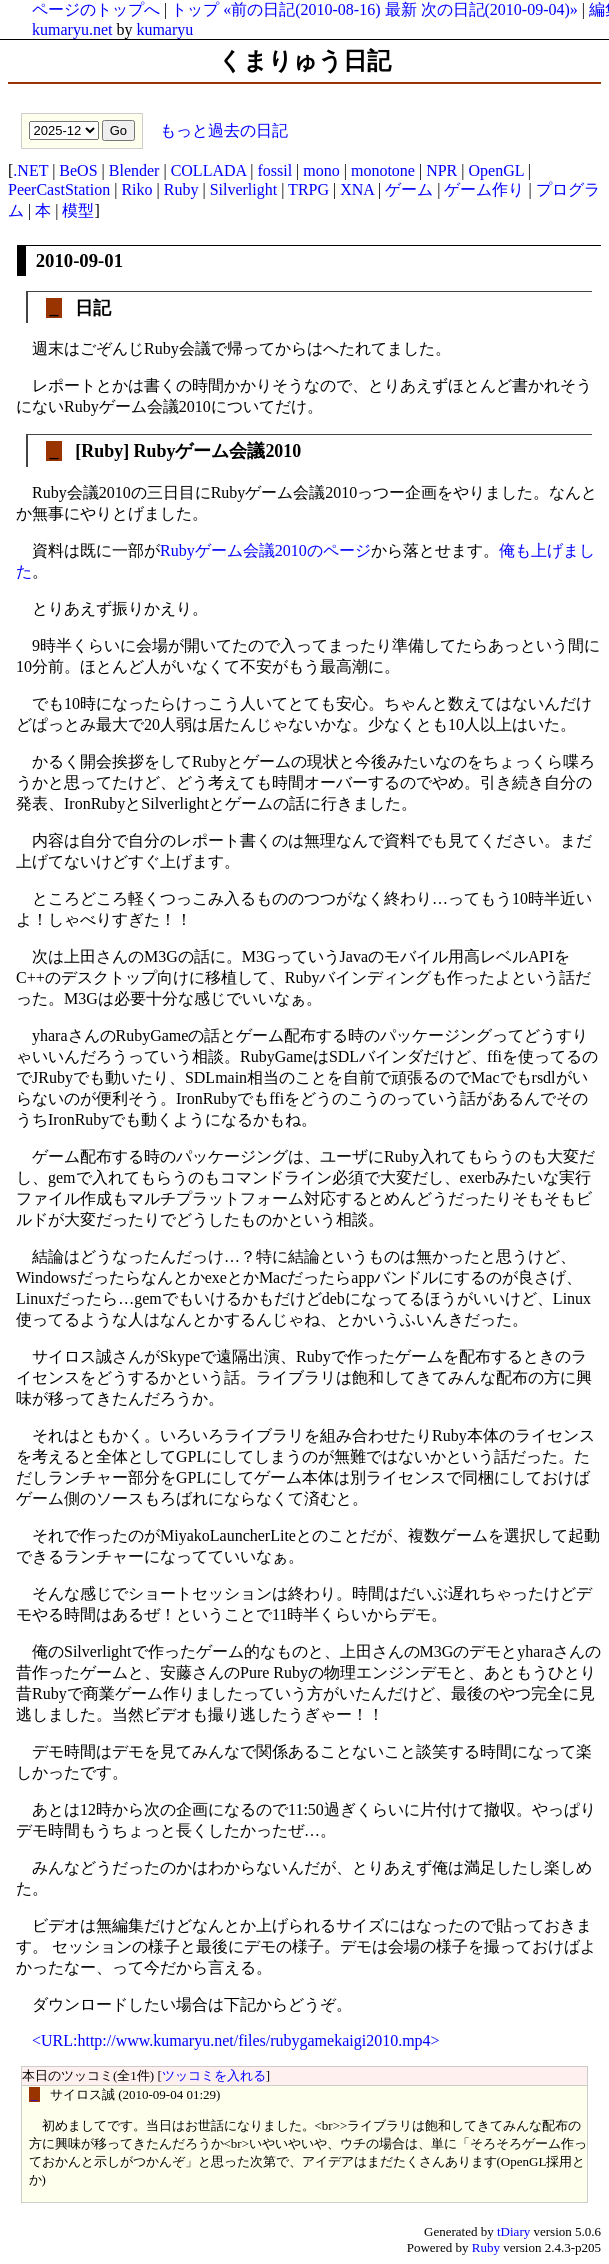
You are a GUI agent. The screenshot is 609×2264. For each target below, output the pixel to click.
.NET (30, 170)
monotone (383, 170)
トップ (195, 9)
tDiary (513, 2231)
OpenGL (495, 170)
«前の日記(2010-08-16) (301, 9)
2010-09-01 (79, 260)
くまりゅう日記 (304, 61)
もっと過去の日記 (222, 129)
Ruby (181, 189)
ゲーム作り (484, 189)
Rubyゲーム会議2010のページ (265, 550)
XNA (357, 189)
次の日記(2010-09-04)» (499, 9)
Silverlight (244, 189)
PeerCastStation (59, 189)
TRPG (308, 189)
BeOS (78, 170)
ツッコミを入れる (214, 2075)
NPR (441, 170)
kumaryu (164, 29)
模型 (78, 210)
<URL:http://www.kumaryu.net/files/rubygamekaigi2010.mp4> (236, 2040)
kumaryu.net (72, 29)
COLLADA (209, 170)
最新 (401, 9)
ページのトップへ (96, 9)
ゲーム (409, 189)
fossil (274, 170)
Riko (136, 189)
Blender (134, 170)
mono (321, 170)
